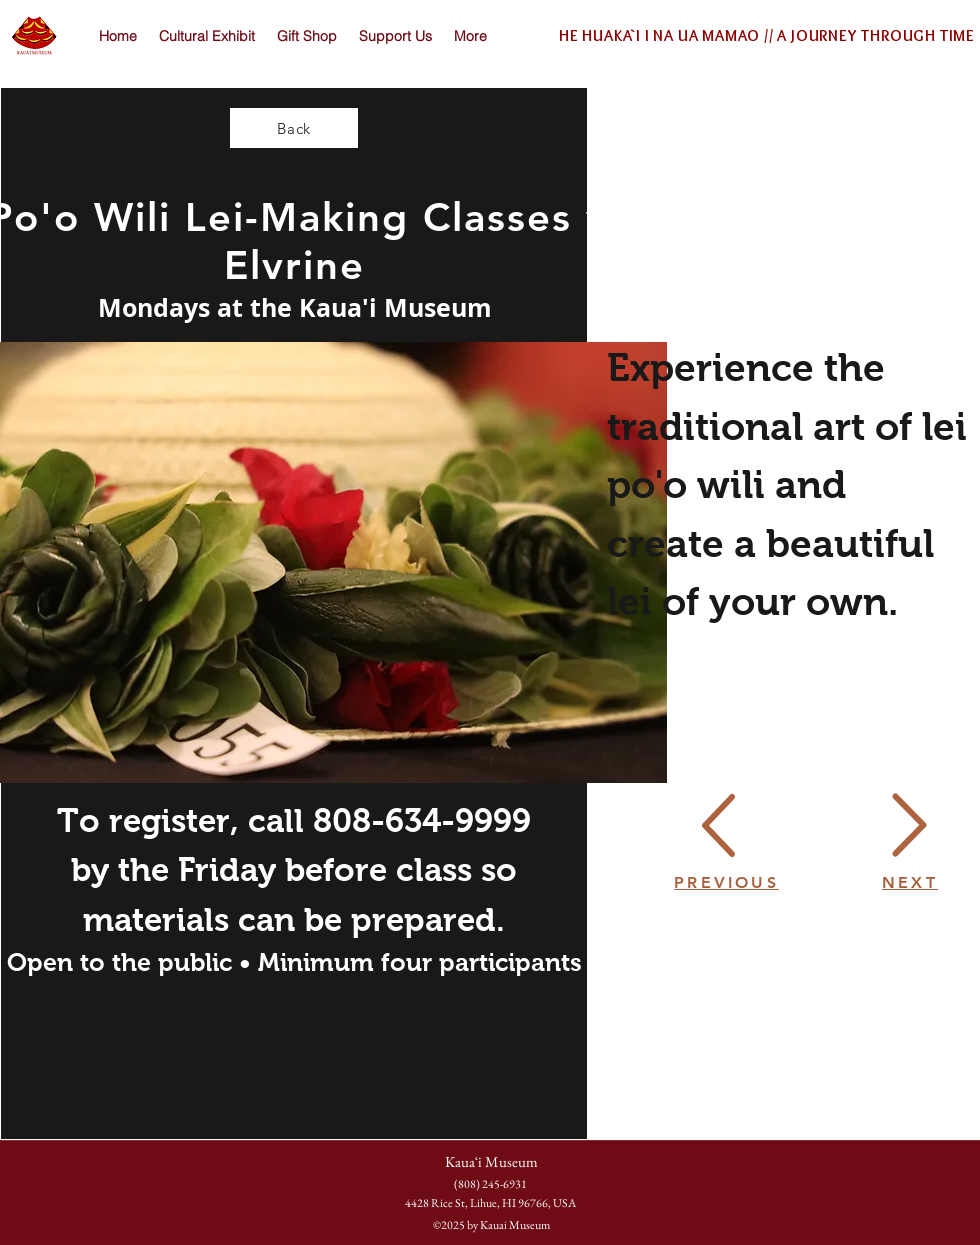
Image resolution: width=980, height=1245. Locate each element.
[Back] (294, 128)
